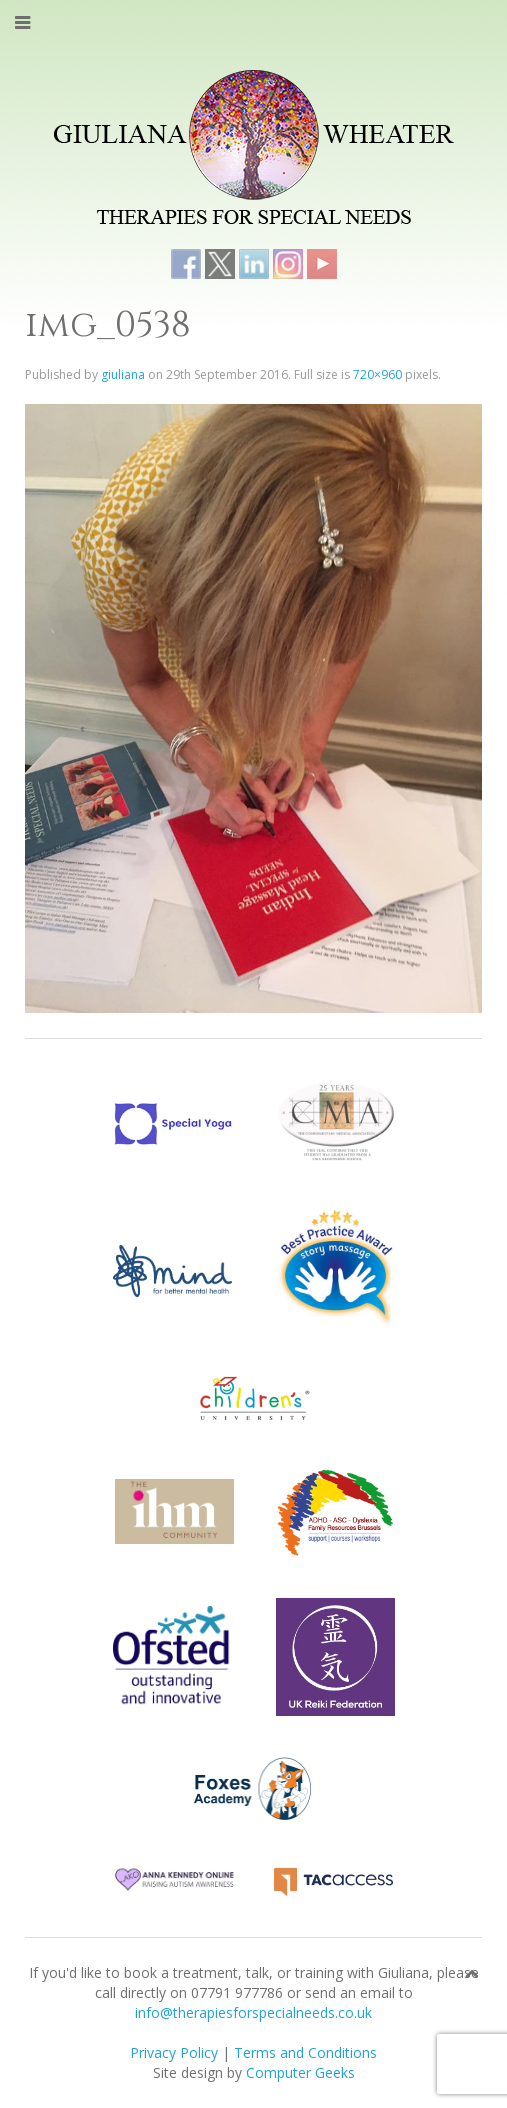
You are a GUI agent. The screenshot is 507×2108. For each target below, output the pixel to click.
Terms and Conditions (305, 2052)
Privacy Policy (174, 2052)
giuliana (123, 374)
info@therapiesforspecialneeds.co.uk (253, 2012)
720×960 (377, 374)
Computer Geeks (300, 2072)
